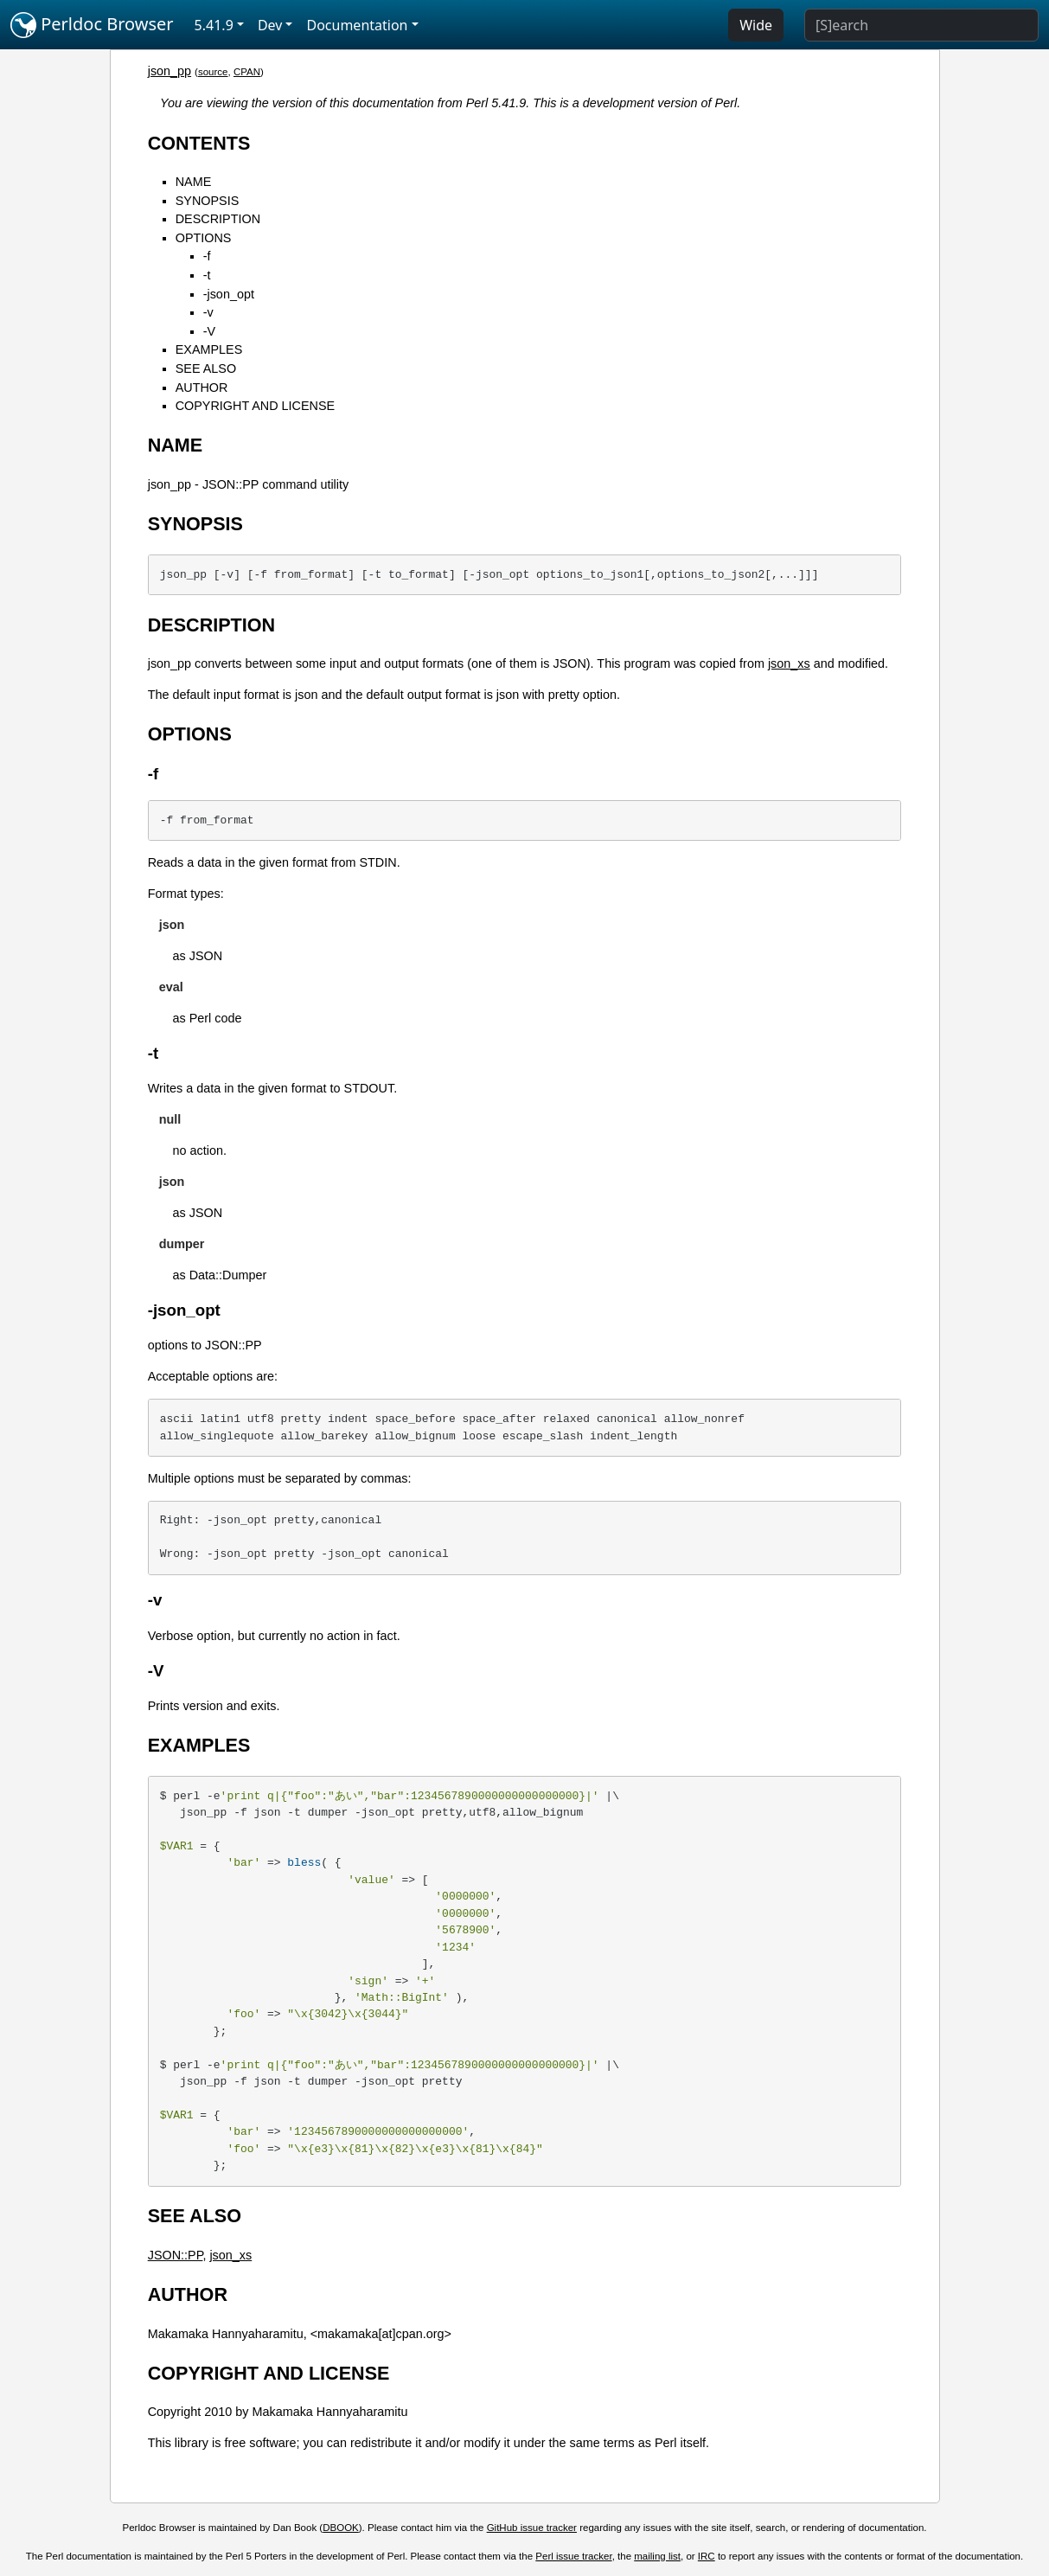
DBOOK (341, 2527)
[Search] (921, 25)
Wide (755, 25)
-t (207, 275)
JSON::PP (175, 2255)
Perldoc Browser (92, 25)
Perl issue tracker (573, 2556)
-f (207, 256)
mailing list (657, 2556)
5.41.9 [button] (214, 25)
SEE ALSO (206, 368)
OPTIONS (204, 238)
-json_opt (228, 294)
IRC (706, 2556)
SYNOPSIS (208, 201)
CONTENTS (199, 143)
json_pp (169, 71)
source (213, 72)
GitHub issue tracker (532, 2527)
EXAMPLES (209, 349)
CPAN (246, 72)
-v (208, 312)
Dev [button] (270, 25)
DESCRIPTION (218, 219)
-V (209, 331)
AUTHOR (202, 387)
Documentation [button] (356, 25)
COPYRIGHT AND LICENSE (255, 406)
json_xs (789, 663)
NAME (194, 182)
